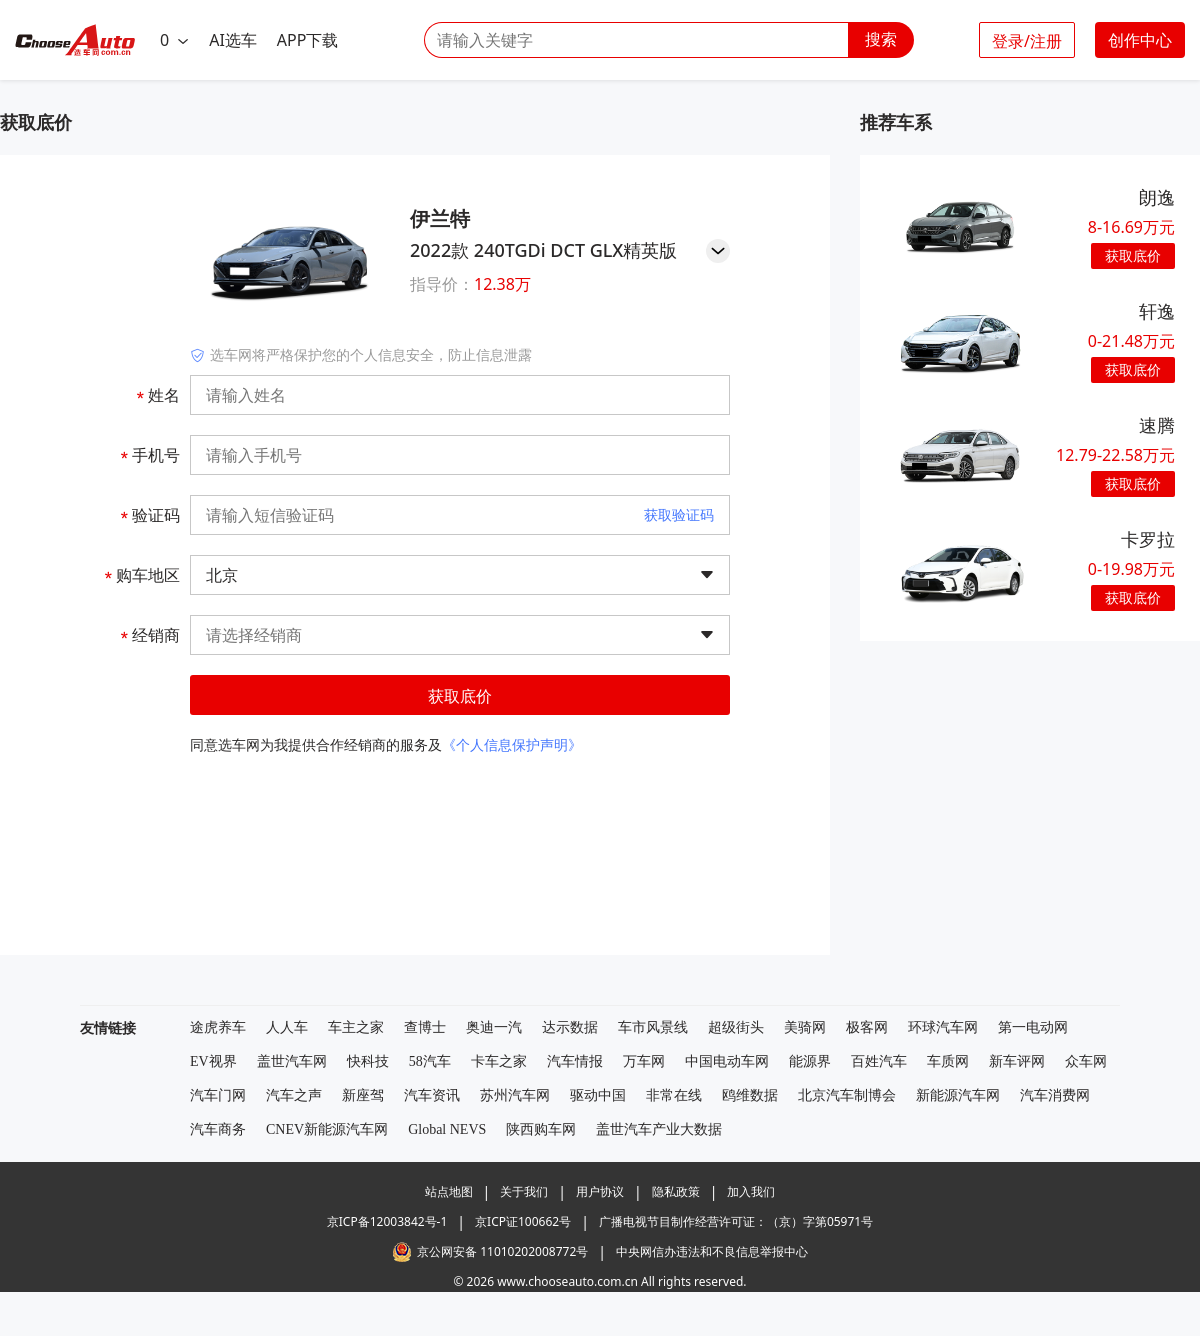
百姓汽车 (879, 1061)
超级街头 (736, 1027)
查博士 (425, 1027)
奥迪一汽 (494, 1027)
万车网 (644, 1061)
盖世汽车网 (292, 1061)
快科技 (368, 1061)
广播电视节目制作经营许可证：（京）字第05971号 (736, 1221)
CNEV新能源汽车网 (327, 1129)
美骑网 (805, 1027)
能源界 (810, 1061)
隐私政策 (676, 1191)
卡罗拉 (1148, 539)
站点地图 (449, 1191)
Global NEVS (447, 1129)
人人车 (287, 1027)
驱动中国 (598, 1095)
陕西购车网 (541, 1129)
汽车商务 (218, 1129)
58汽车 (430, 1061)
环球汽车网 (943, 1027)
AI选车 (233, 40)
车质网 (948, 1061)
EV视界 (213, 1061)
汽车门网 (218, 1095)
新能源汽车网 (958, 1095)
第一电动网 (1033, 1027)
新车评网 (1017, 1061)
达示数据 (570, 1027)
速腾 (1157, 425)
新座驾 (363, 1095)
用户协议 (600, 1191)
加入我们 (751, 1191)
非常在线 (674, 1095)
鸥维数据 (750, 1095)
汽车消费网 (1055, 1095)
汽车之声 (294, 1095)
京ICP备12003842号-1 (387, 1221)
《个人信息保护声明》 (512, 744)
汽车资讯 (432, 1095)
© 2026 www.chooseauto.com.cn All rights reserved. (599, 1281)
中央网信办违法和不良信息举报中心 (712, 1251)
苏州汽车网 (515, 1095)
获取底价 (460, 696)
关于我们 (524, 1191)
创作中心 (1140, 40)
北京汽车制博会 (847, 1095)
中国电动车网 (727, 1061)
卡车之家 (499, 1061)
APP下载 (308, 40)
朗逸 (1157, 197)
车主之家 (356, 1027)
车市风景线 (653, 1027)
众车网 (1086, 1061)
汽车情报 (575, 1061)
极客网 (867, 1027)
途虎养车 (218, 1027)
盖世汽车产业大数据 (659, 1129)
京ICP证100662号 (523, 1221)
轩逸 (1157, 311)
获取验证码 (679, 514)
